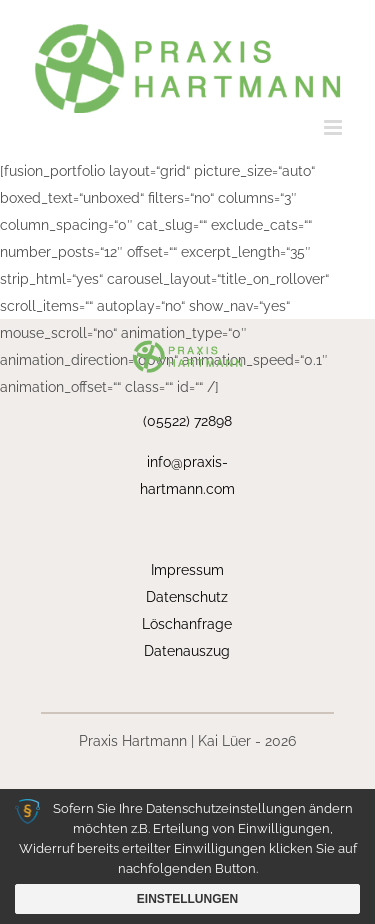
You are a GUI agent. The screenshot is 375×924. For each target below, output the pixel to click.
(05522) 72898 (187, 421)
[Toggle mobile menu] (334, 127)
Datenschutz (187, 597)
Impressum (187, 570)
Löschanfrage (187, 624)
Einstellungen (187, 899)
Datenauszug (187, 651)
